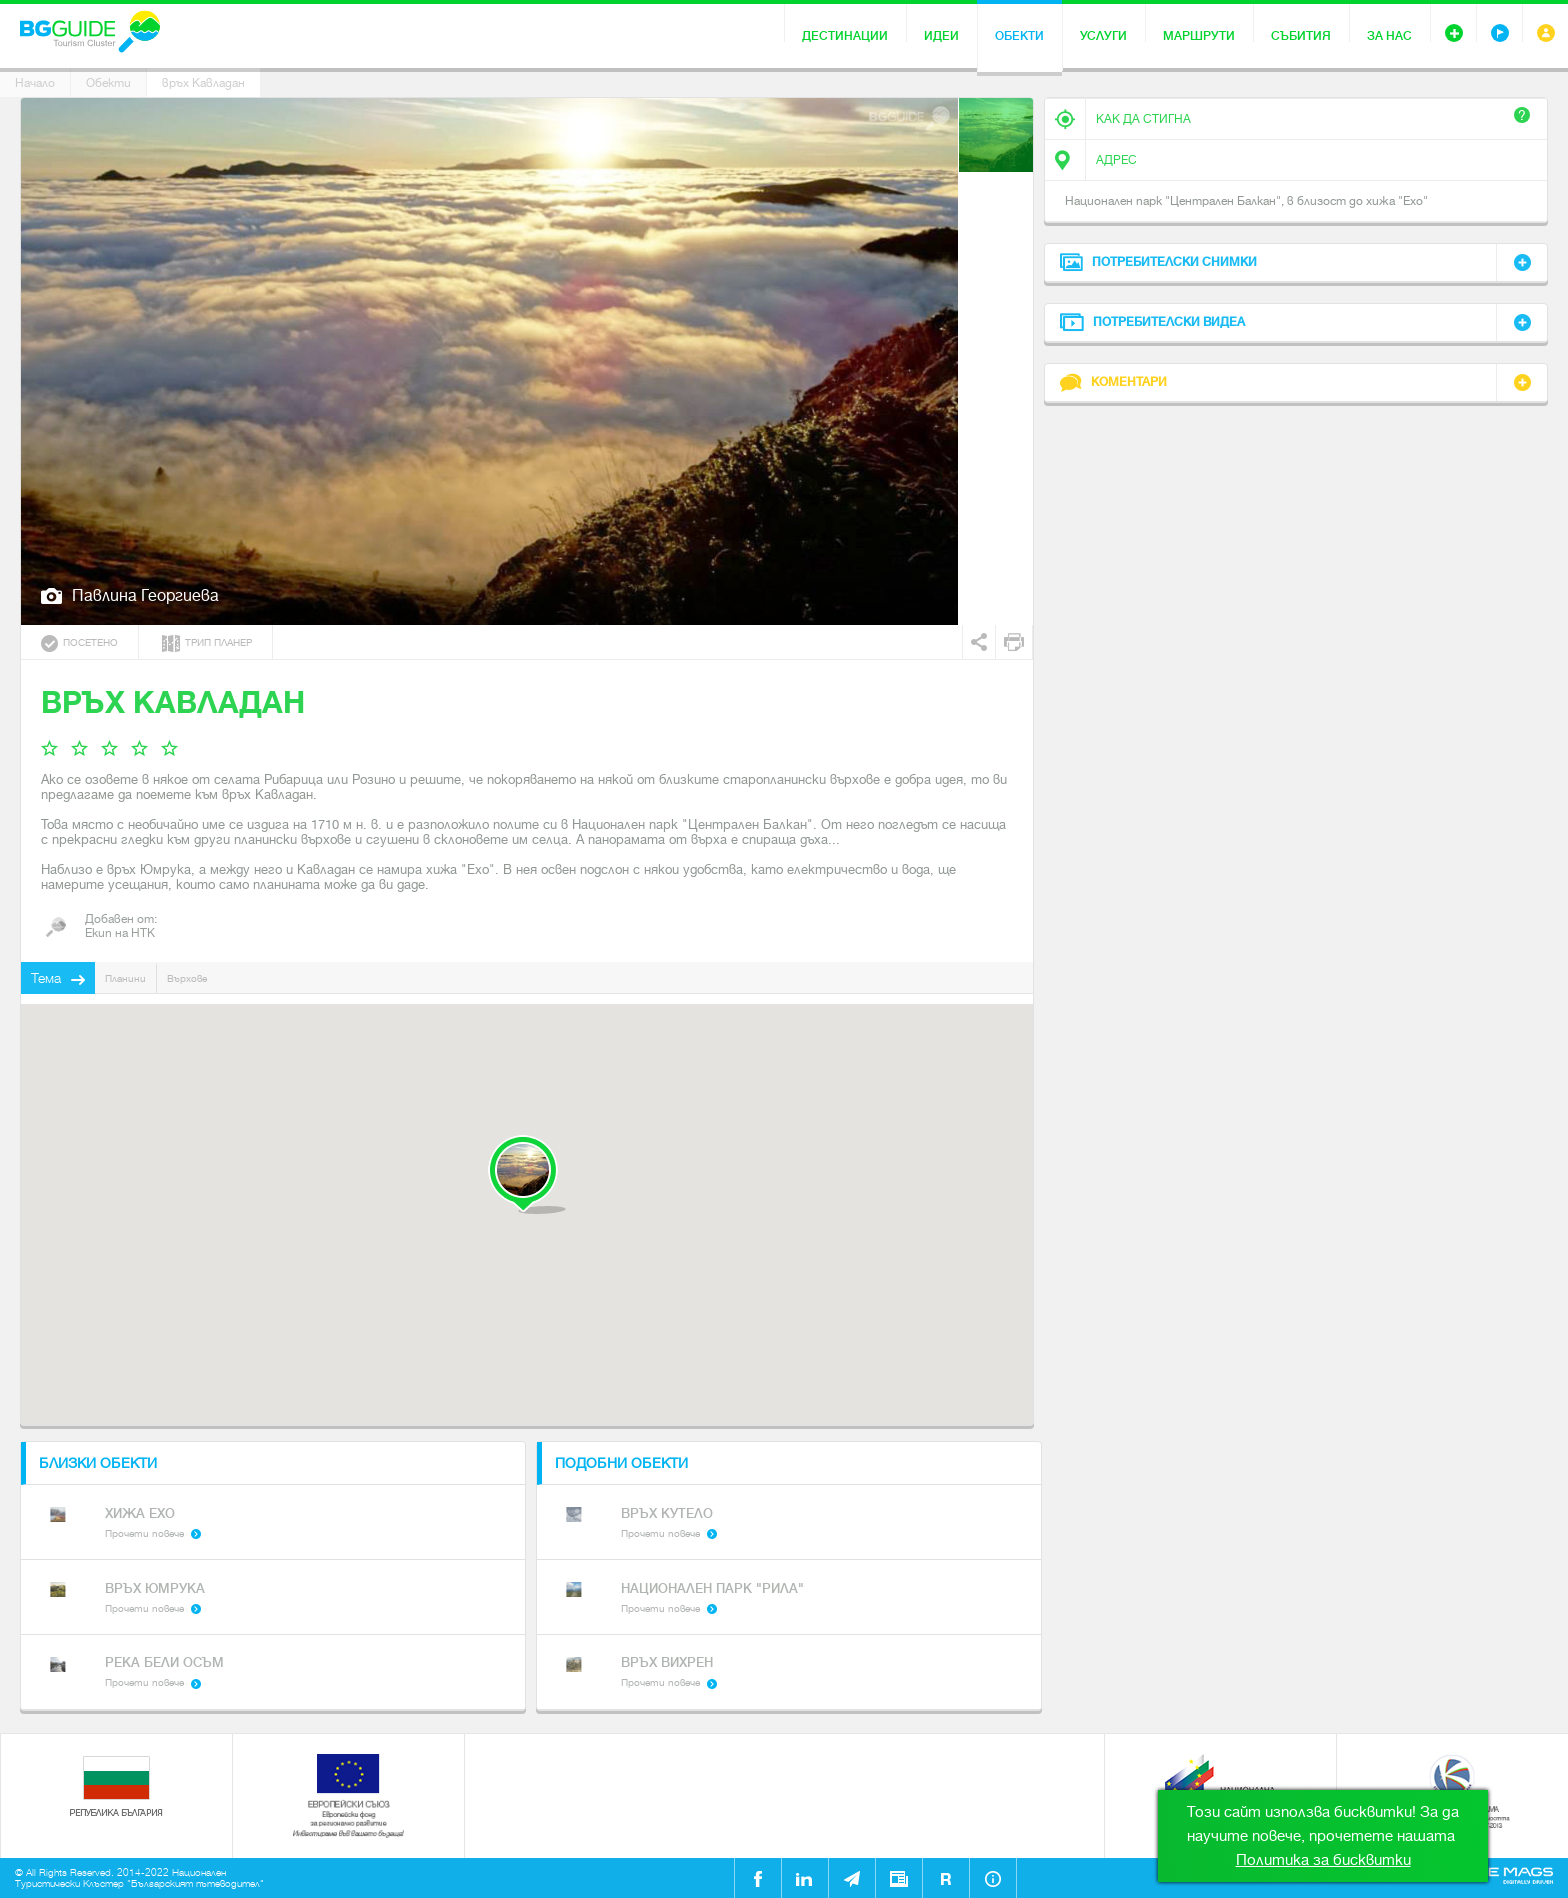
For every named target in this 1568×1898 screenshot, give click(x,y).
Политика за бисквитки (1323, 1860)
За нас (1389, 36)
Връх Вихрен (667, 1662)
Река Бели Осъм (164, 1662)
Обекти (1019, 36)
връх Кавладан (203, 83)
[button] (526, 1174)
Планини (125, 978)
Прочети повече (144, 1533)
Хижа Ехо (140, 1513)
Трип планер (207, 643)
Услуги (1103, 36)
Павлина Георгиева (145, 595)
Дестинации (845, 36)
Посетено (79, 643)
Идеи (941, 36)
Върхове (187, 978)
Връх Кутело (667, 1513)
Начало (35, 83)
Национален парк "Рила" (712, 1588)
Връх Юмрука (155, 1588)
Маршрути (1199, 36)
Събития (1301, 36)
